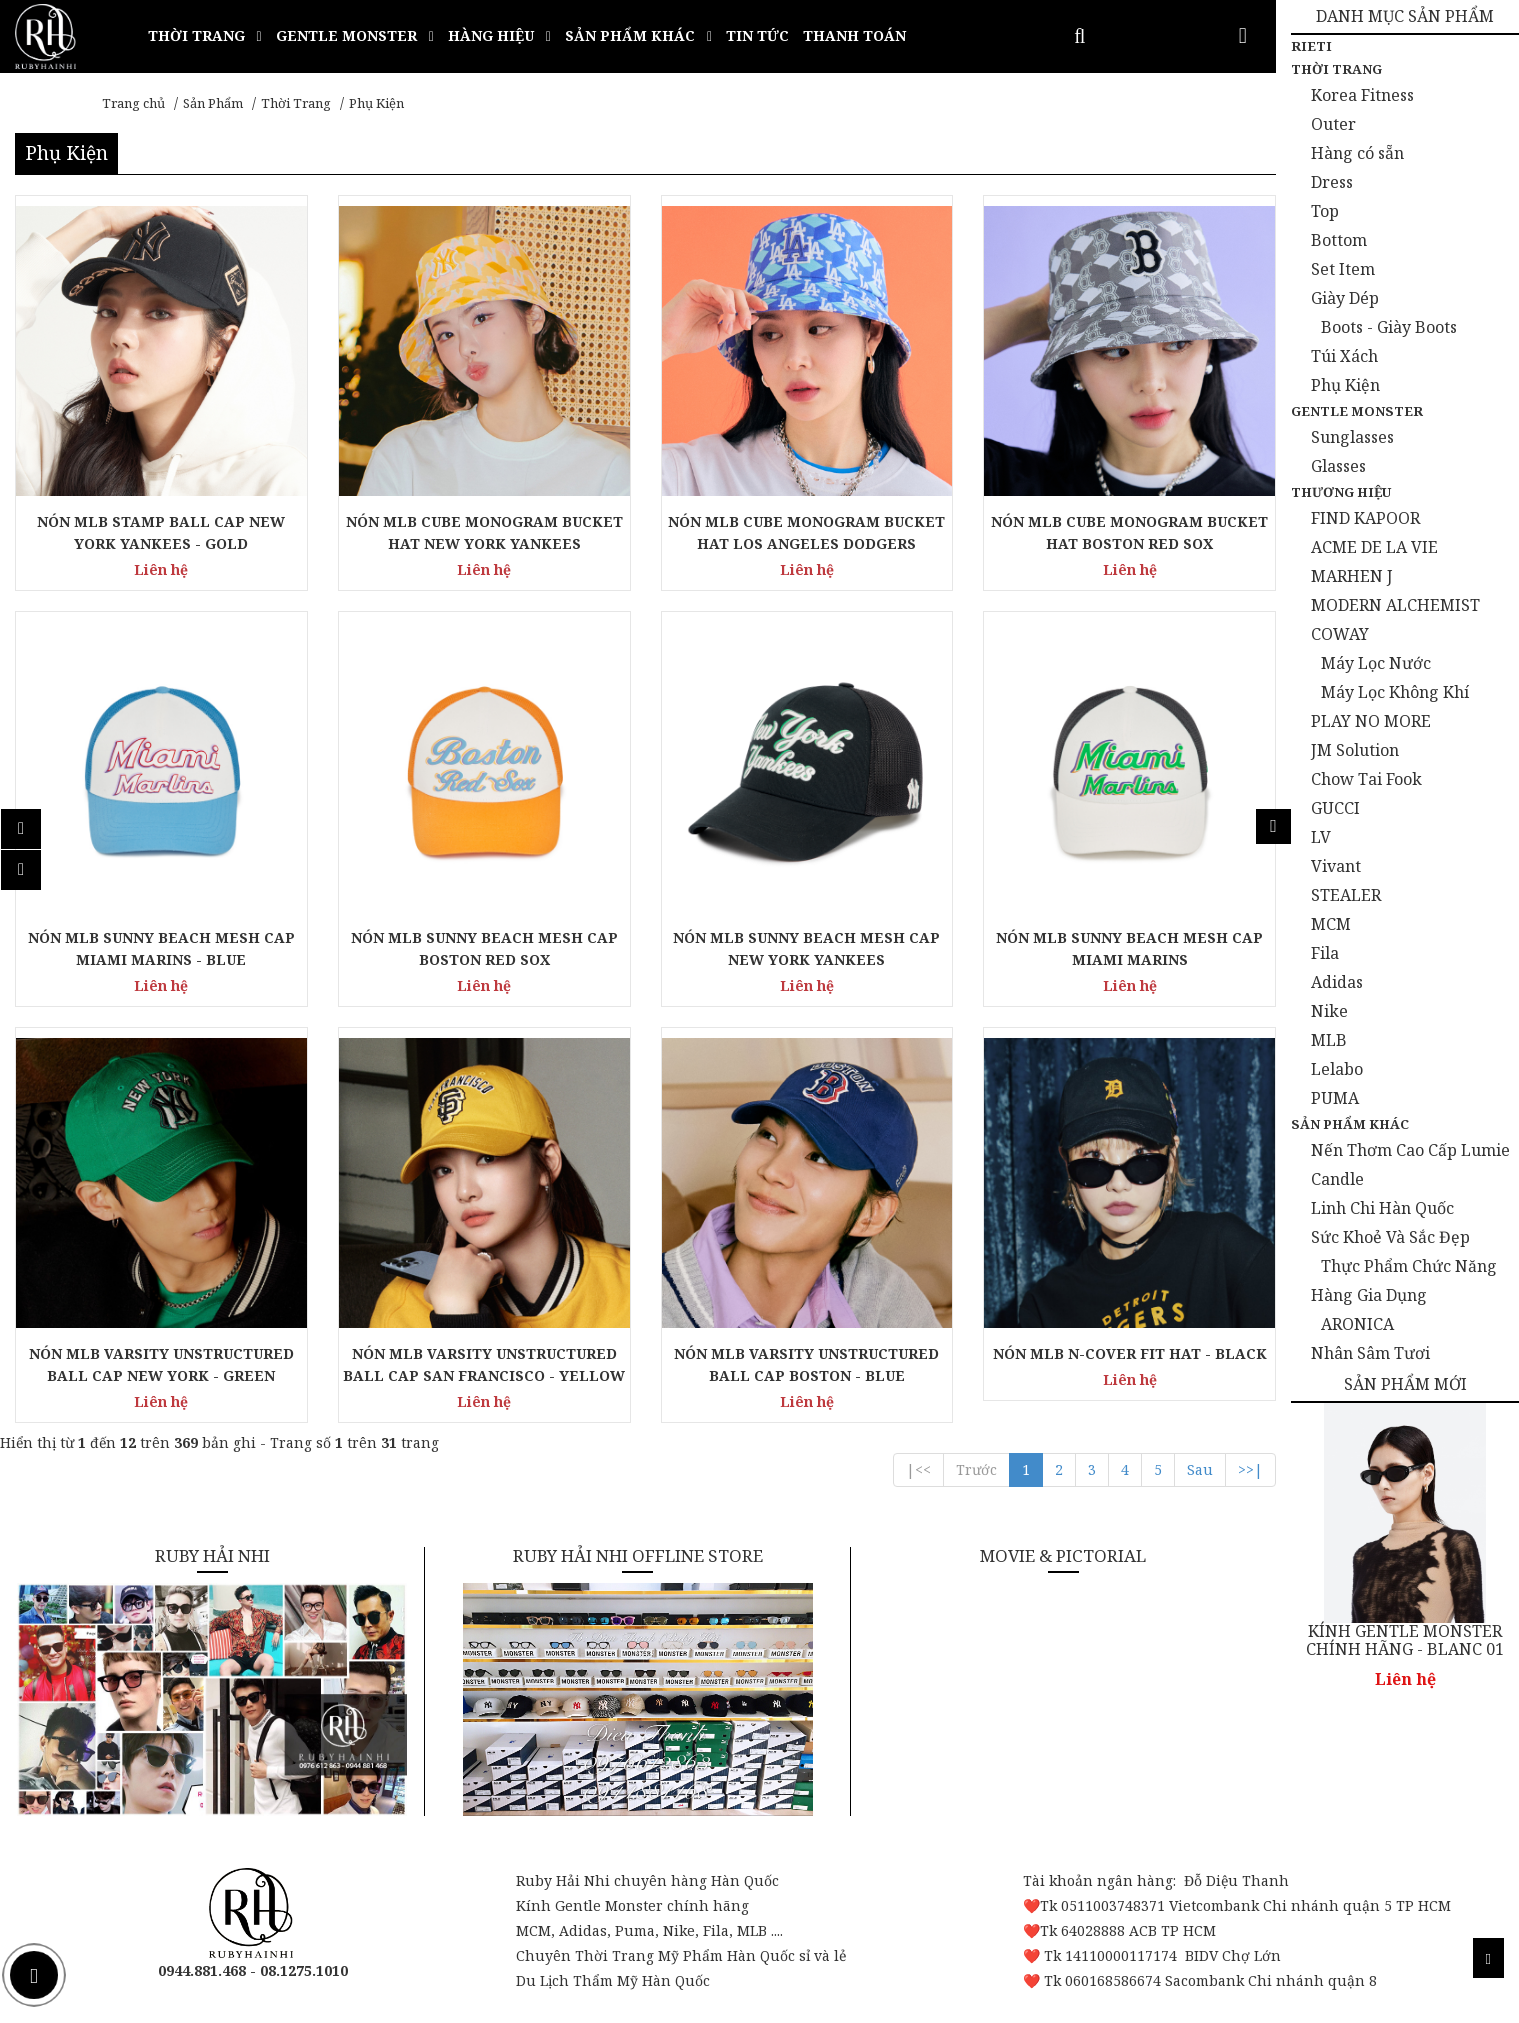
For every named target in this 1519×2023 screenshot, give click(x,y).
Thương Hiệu (1341, 492)
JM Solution (1355, 750)
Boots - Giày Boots (1389, 327)
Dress (1332, 182)
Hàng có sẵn (1357, 153)
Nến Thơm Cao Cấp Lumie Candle (1410, 1164)
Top (1325, 211)
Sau (1200, 1469)
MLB (1329, 1040)
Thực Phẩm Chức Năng (1409, 1266)
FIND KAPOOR (1365, 518)
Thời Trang (296, 103)
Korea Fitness (1362, 95)
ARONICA (1357, 1324)
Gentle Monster (1357, 411)
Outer (1333, 124)
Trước (976, 1469)
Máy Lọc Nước (1376, 663)
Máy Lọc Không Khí (1395, 692)
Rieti (1311, 46)
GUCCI (1335, 808)
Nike (1329, 1011)
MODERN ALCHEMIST (1395, 605)
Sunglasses (1352, 437)
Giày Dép (1345, 298)
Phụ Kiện (376, 103)
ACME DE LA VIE (1374, 547)
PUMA (1335, 1098)
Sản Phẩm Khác (1350, 1124)
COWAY (1340, 634)
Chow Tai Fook (1366, 779)
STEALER (1346, 895)
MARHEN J (1352, 576)
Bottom (1339, 240)
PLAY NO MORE (1371, 721)
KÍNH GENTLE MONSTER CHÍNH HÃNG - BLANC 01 (1405, 1640)
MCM (1331, 924)
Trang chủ (133, 103)
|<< (918, 1469)
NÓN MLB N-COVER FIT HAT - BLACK (1130, 1353)
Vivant (1336, 866)
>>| (1250, 1469)
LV (1321, 837)
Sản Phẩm (213, 103)
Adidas (1337, 982)
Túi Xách (1344, 356)
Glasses (1338, 466)
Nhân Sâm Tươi (1370, 1353)
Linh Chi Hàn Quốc (1382, 1208)
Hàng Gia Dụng (1369, 1295)
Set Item (1343, 269)
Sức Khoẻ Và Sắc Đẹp (1390, 1237)
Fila (1325, 953)
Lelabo (1337, 1069)
